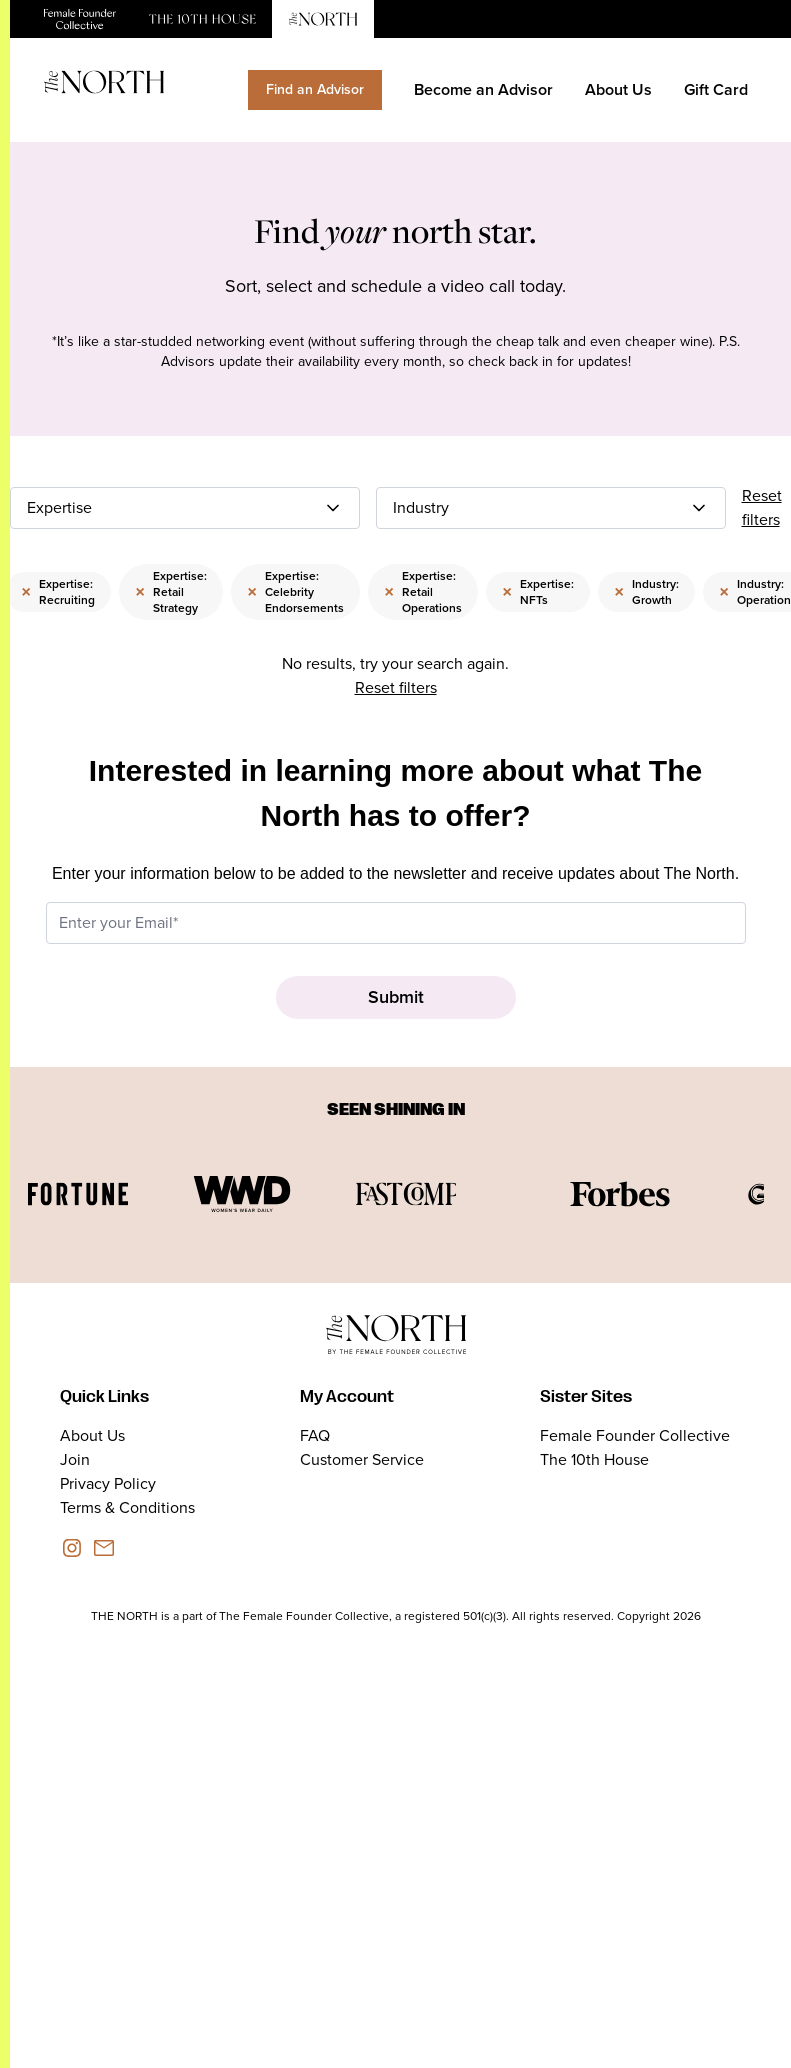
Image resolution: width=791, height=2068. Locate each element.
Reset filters (762, 507)
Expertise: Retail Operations (423, 592)
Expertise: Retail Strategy (171, 592)
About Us (618, 89)
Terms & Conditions (127, 1507)
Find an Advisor (315, 89)
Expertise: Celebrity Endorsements (295, 592)
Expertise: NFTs (538, 592)
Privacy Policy (108, 1483)
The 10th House (594, 1459)
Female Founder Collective (635, 1435)
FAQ (315, 1435)
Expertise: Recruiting (58, 592)
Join (75, 1459)
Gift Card (716, 89)
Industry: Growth (646, 592)
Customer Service (362, 1459)
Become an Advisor (483, 89)
